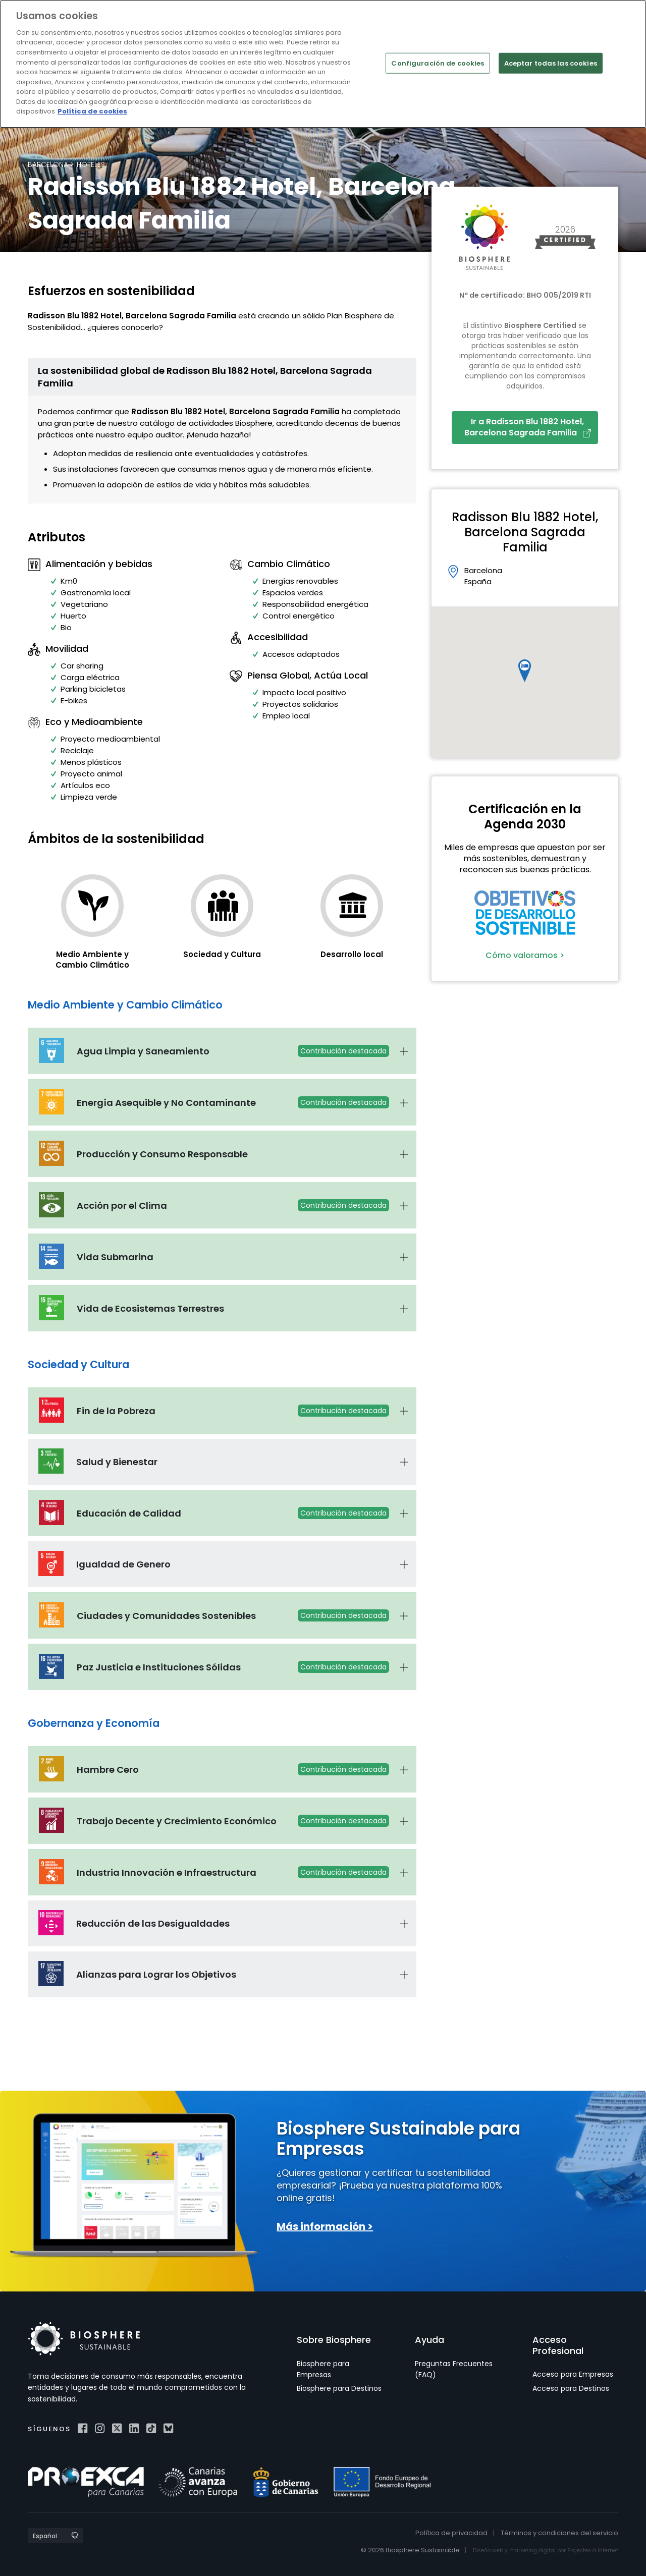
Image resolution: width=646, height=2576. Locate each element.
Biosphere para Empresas (323, 2369)
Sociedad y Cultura (222, 954)
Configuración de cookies (437, 63)
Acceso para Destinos (570, 2388)
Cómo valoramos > (525, 955)
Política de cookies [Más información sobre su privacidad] (92, 111)
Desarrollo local (351, 954)
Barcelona (48, 164)
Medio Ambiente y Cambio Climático (92, 959)
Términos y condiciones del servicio (559, 2533)
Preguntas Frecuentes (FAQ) (454, 2369)
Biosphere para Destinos (339, 2388)
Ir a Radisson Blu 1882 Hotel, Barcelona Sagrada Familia (527, 427)
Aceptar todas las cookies (550, 63)
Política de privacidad (451, 2533)
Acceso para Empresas (572, 2374)
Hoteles (91, 164)
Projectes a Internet (592, 2550)
